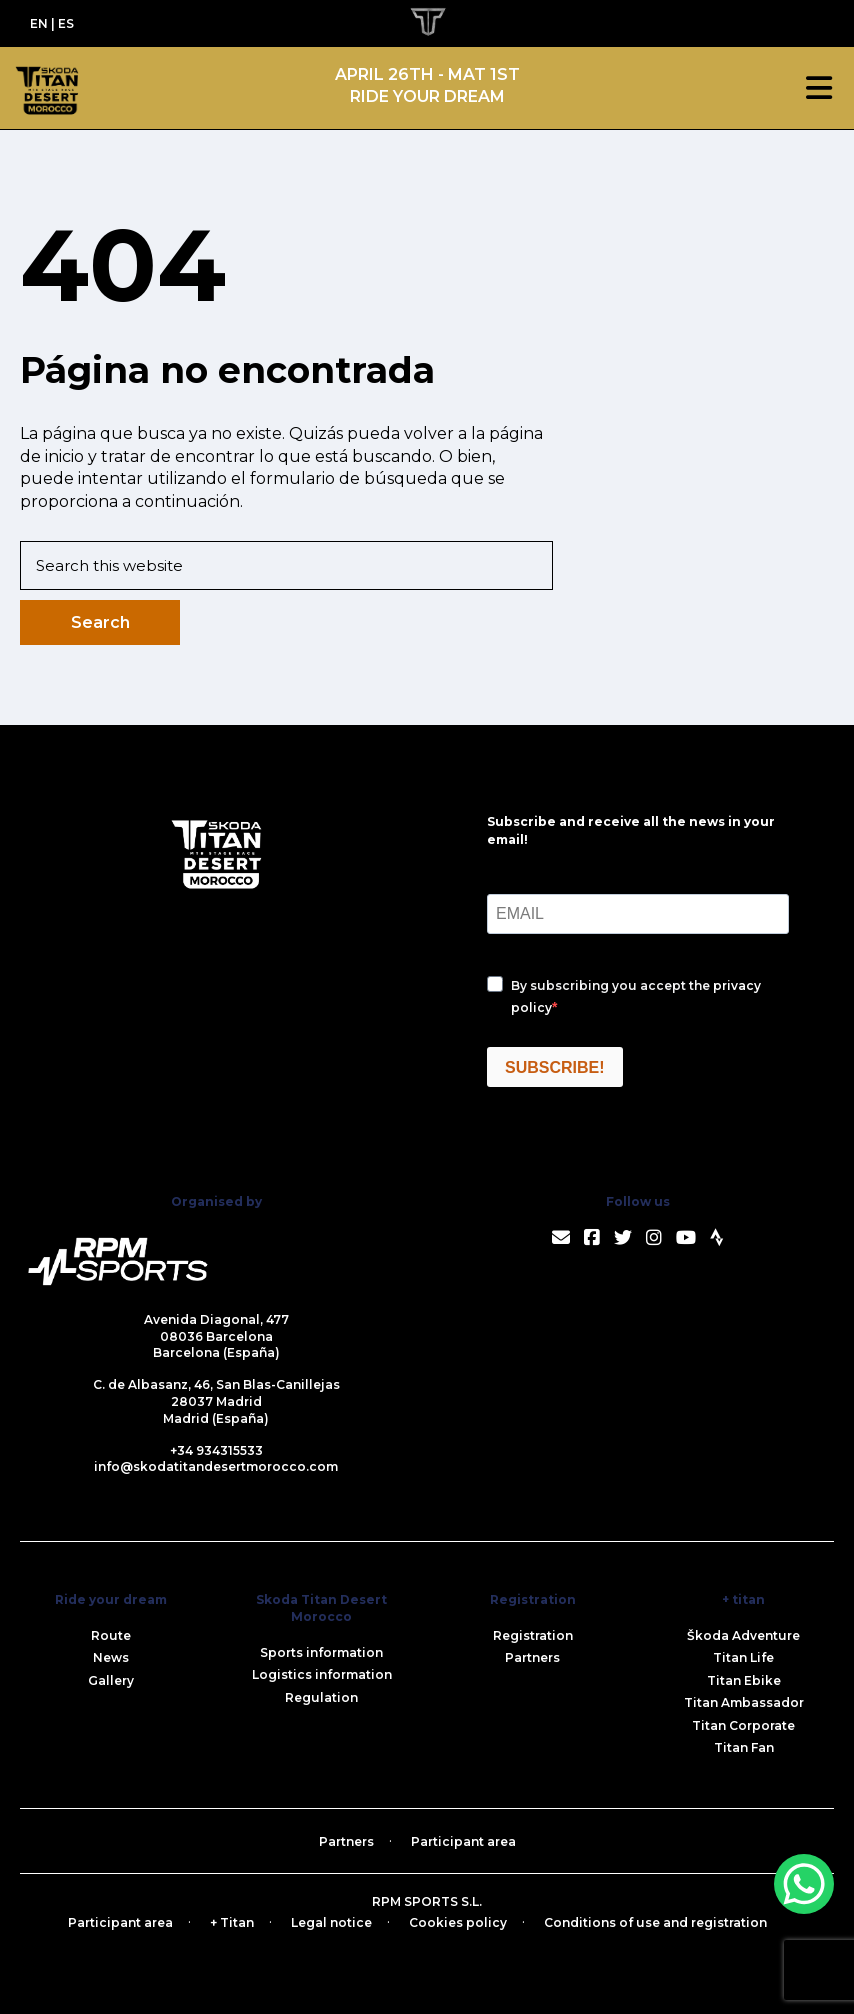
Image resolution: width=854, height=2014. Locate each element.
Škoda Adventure (743, 1635)
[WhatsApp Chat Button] (804, 1884)
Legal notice (331, 1922)
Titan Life (743, 1657)
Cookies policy (458, 1922)
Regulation (321, 1697)
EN (39, 23)
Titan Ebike (744, 1680)
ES (66, 23)
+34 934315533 (216, 1450)
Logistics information (322, 1674)
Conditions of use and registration (655, 1922)
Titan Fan (744, 1747)
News (111, 1657)
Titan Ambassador (744, 1702)
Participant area (463, 1841)
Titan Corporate (743, 1725)
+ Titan (232, 1922)
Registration (533, 1635)
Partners (532, 1657)
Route (111, 1635)
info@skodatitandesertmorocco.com (216, 1466)
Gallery (111, 1680)
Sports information (321, 1652)
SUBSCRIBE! (555, 1067)
